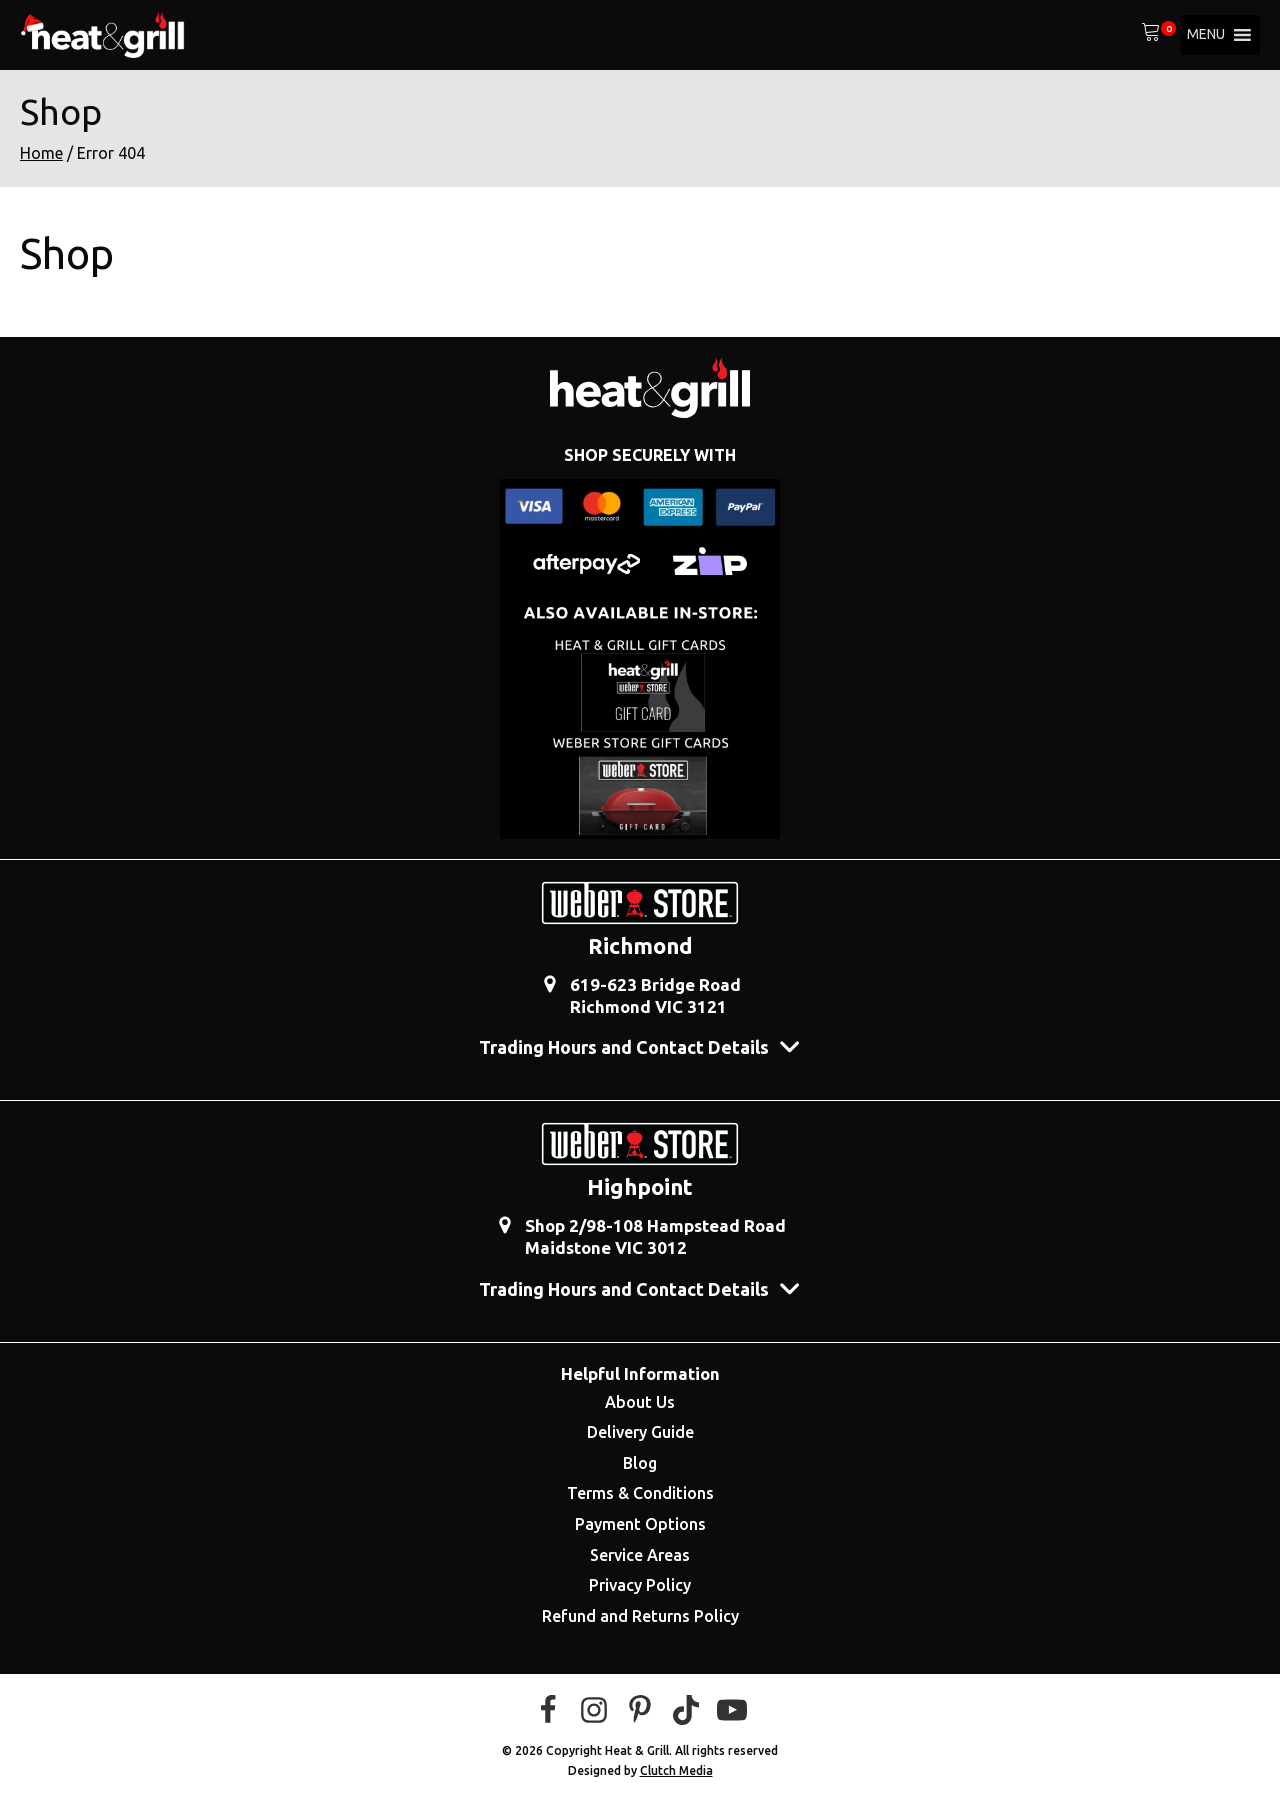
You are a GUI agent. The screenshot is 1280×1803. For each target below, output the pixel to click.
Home (41, 153)
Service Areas (640, 1555)
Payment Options (640, 1524)
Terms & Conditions (640, 1493)
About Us (640, 1402)
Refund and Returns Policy (640, 1616)
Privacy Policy (640, 1585)
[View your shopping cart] (1151, 35)
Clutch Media (676, 1770)
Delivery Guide (640, 1432)
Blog (640, 1463)
